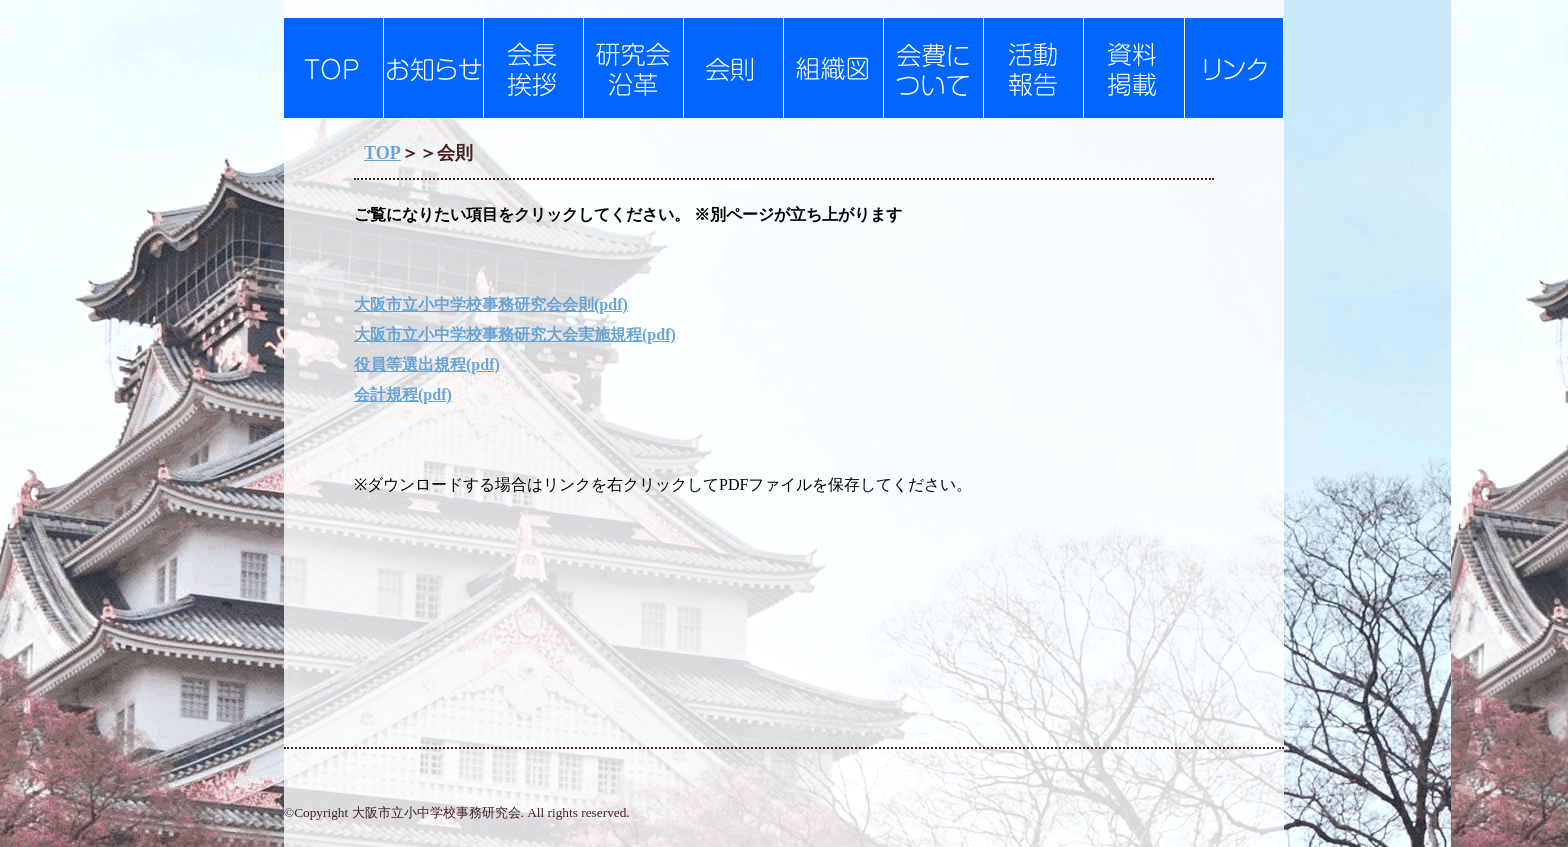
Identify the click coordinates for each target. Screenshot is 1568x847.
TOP (382, 153)
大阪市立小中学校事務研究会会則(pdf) (491, 304)
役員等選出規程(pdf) (427, 364)
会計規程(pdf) (403, 394)
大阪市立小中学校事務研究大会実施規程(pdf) (515, 334)
